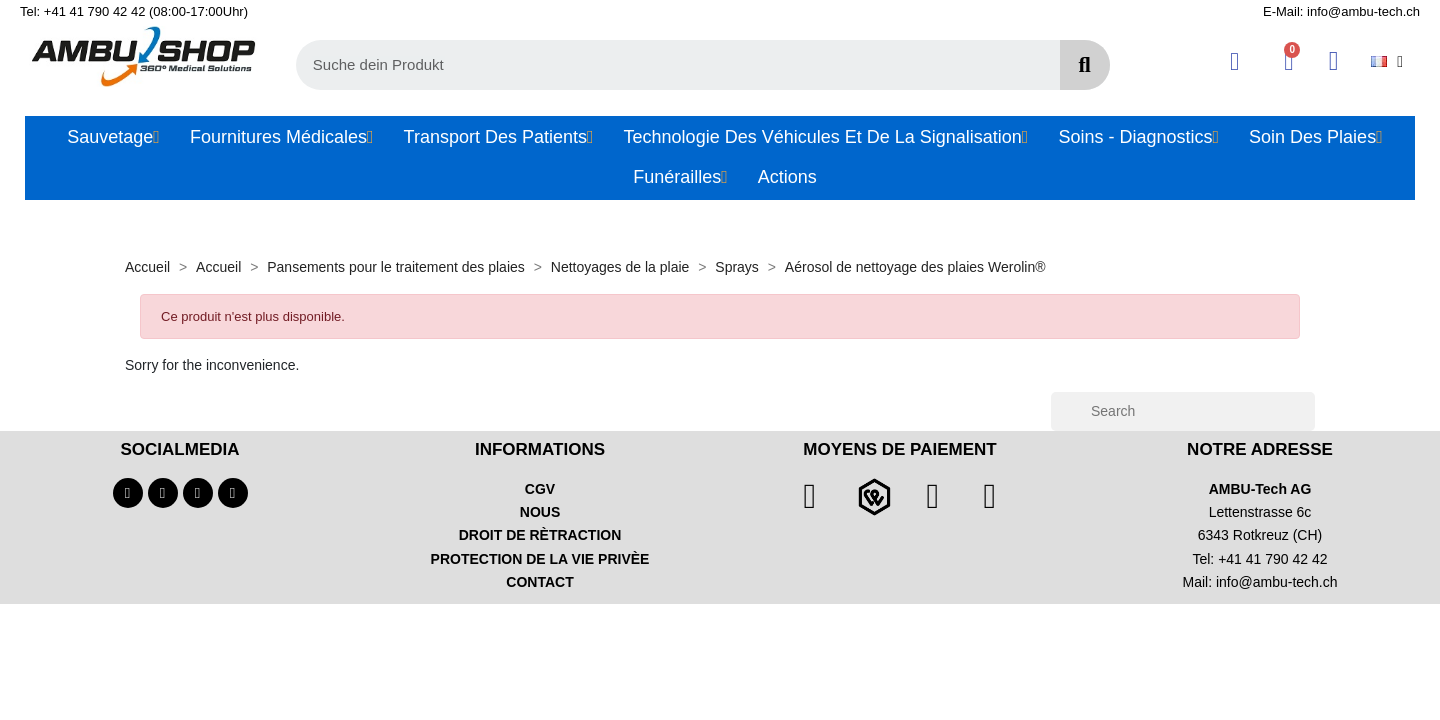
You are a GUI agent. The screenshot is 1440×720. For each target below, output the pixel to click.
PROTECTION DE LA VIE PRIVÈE (540, 559)
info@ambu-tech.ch (1277, 582)
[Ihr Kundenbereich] (1234, 61)
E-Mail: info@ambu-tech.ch (1341, 11)
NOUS (540, 512)
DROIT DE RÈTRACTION (540, 535)
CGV (540, 489)
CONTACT (539, 582)
